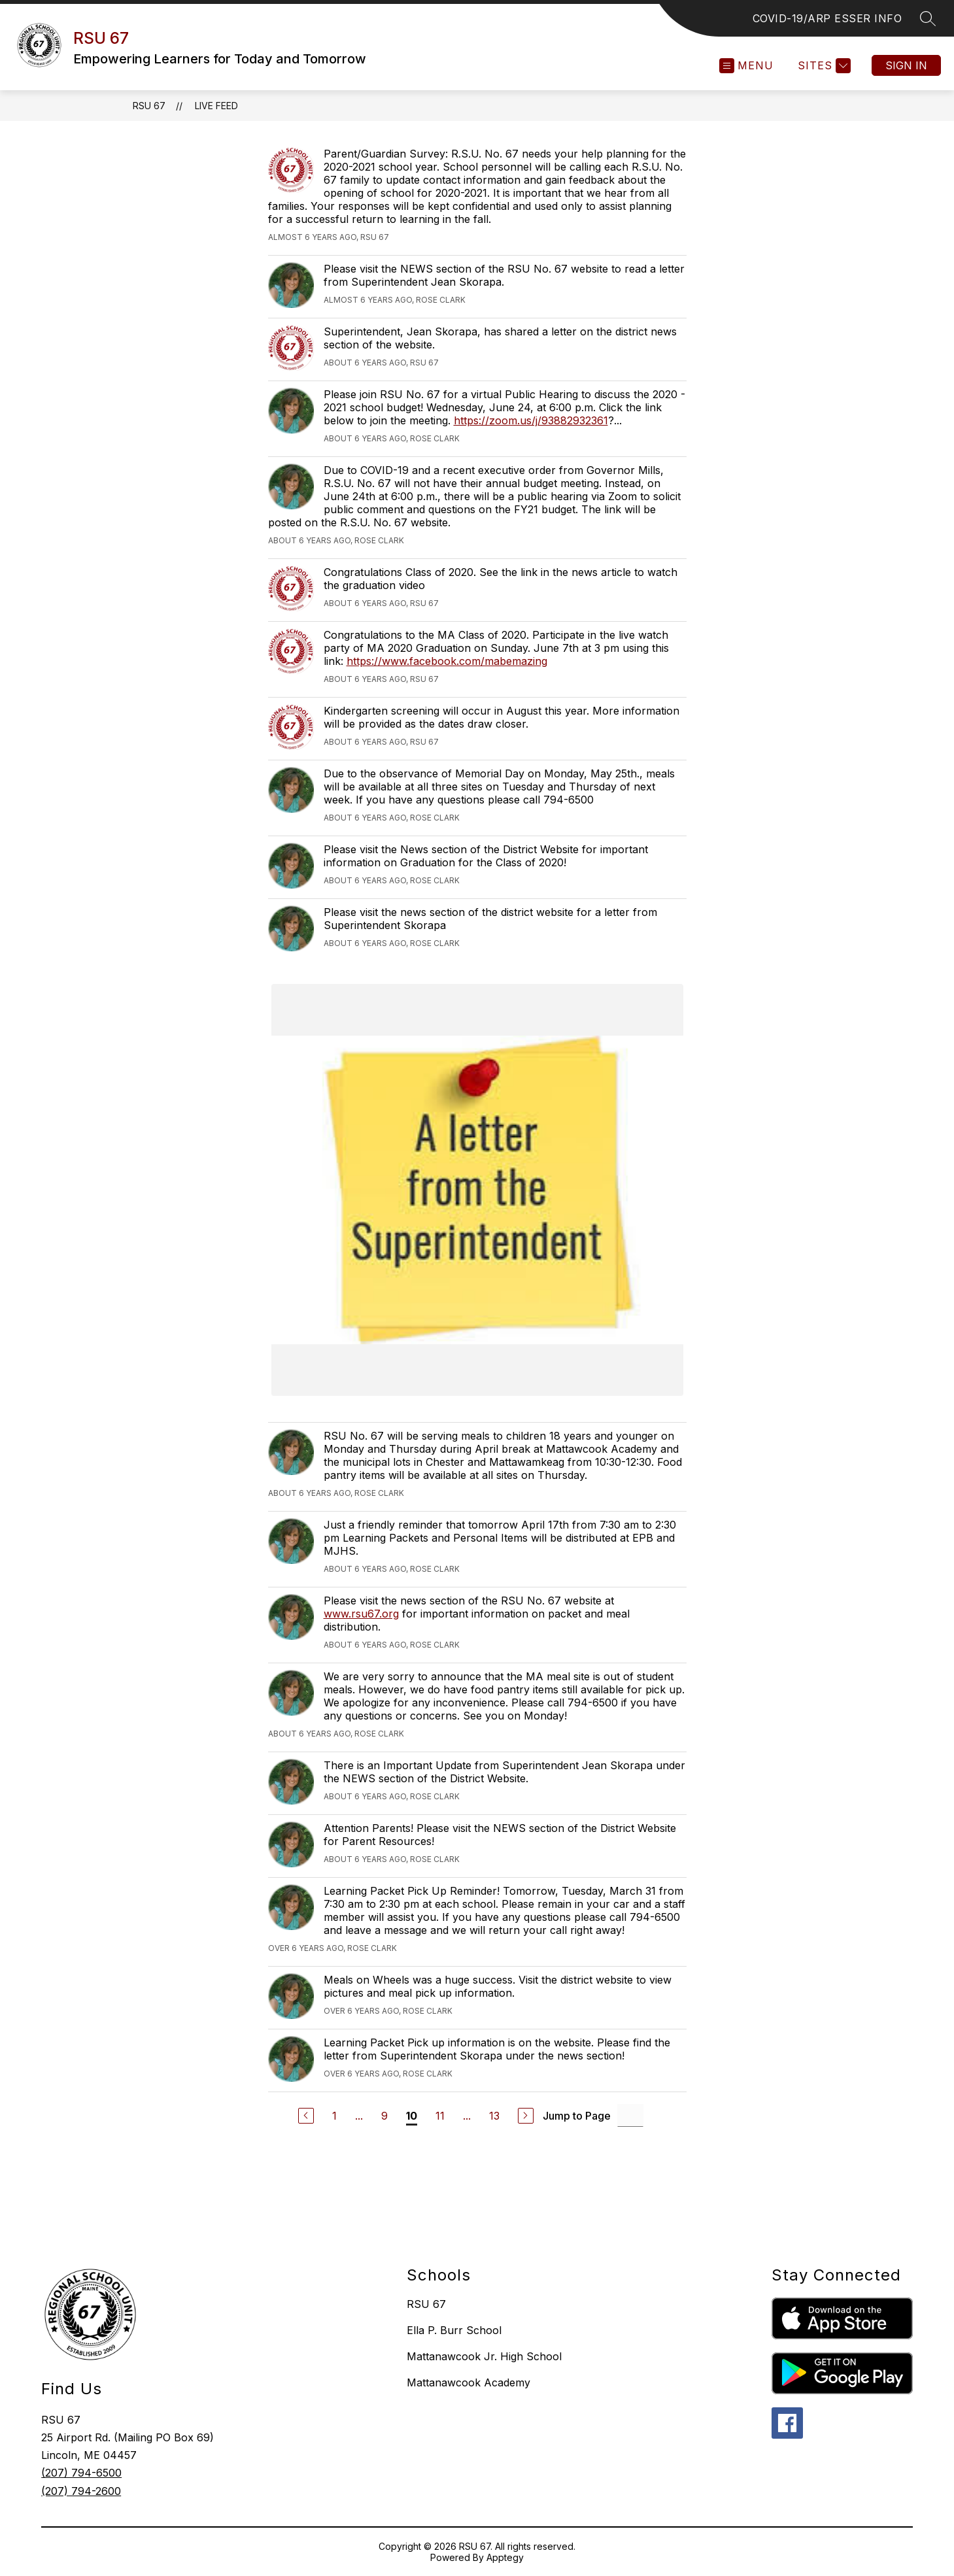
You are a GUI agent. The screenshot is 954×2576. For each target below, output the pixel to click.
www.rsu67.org (361, 1613)
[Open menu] (746, 66)
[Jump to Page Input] (630, 2115)
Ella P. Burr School (454, 2330)
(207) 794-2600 (81, 2491)
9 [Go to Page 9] (384, 2115)
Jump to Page (577, 2115)
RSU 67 (149, 105)
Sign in (906, 65)
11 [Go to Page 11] (440, 2115)
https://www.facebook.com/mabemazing (447, 661)
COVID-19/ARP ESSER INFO (827, 18)
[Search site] (928, 18)
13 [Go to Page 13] (494, 2115)
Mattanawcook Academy (468, 2382)
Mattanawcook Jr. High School (484, 2356)
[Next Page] (526, 2116)
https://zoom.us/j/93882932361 (531, 420)
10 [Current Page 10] (411, 2115)
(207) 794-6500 (81, 2472)
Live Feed (216, 105)
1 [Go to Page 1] (334, 2115)
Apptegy (505, 2557)
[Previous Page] (306, 2116)
